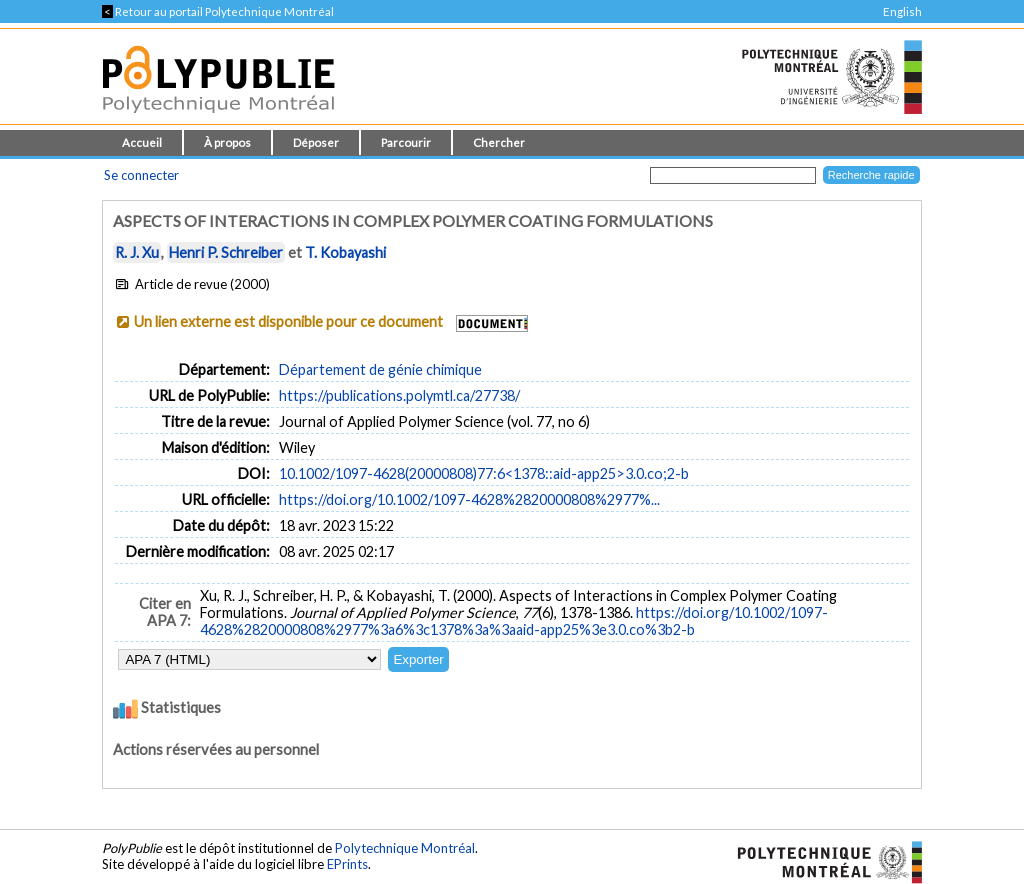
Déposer (316, 142)
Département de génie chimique (380, 369)
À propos (227, 142)
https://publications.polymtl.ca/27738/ (399, 395)
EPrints (347, 864)
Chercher (499, 142)
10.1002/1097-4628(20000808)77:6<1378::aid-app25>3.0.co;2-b (484, 473)
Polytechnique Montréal (405, 848)
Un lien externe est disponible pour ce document (288, 321)
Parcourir (406, 142)
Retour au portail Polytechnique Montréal (218, 11)
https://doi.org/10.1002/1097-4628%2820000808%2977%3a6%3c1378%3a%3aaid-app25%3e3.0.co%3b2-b (514, 621)
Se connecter (141, 175)
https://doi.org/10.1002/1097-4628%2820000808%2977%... (469, 499)
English (902, 11)
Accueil (142, 142)
